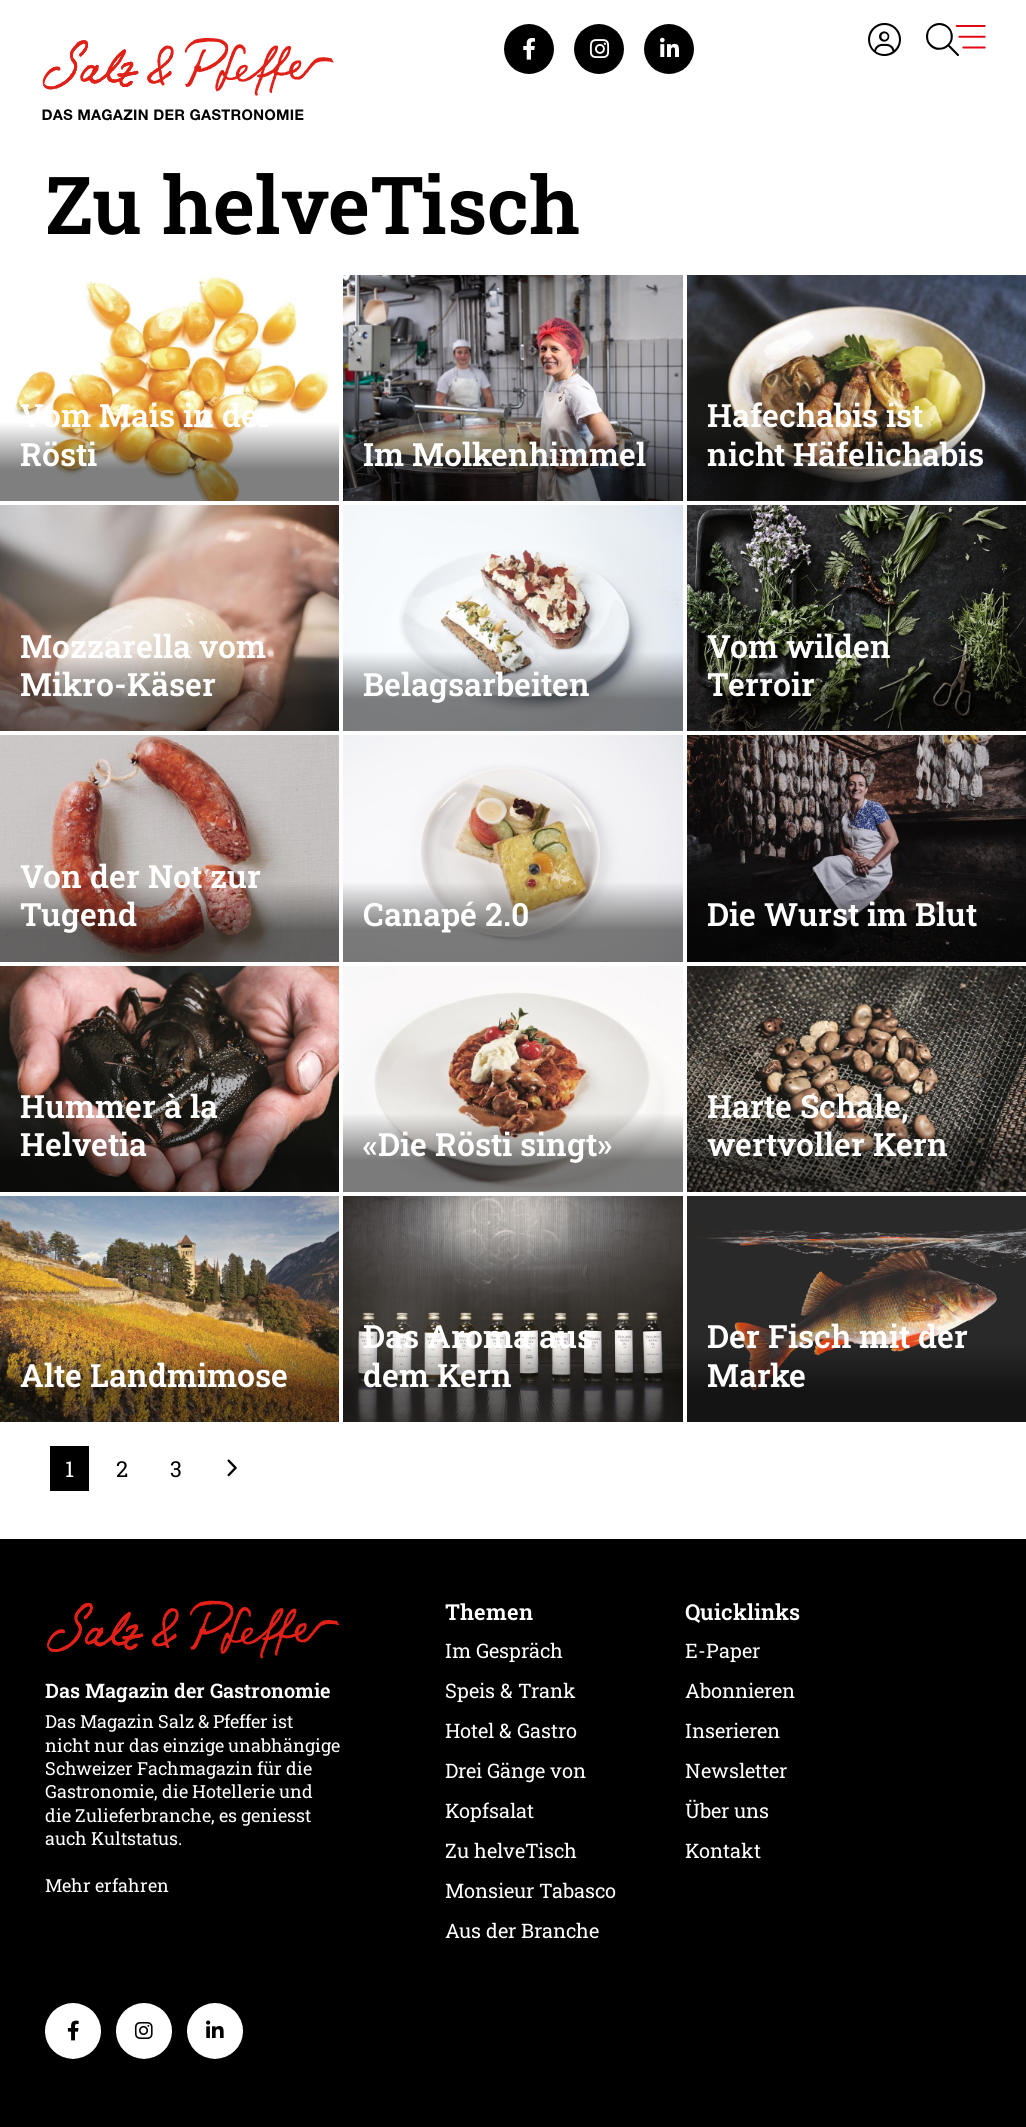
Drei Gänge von (515, 1770)
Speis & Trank (510, 1690)
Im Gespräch (504, 1650)
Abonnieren (740, 1690)
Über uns (727, 1810)
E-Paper (722, 1650)
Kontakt (723, 1850)
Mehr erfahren (107, 1885)
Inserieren (732, 1730)
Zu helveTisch (511, 1850)
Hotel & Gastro (511, 1730)
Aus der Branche (522, 1930)
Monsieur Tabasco (530, 1890)
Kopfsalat (489, 1810)
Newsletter (736, 1770)
